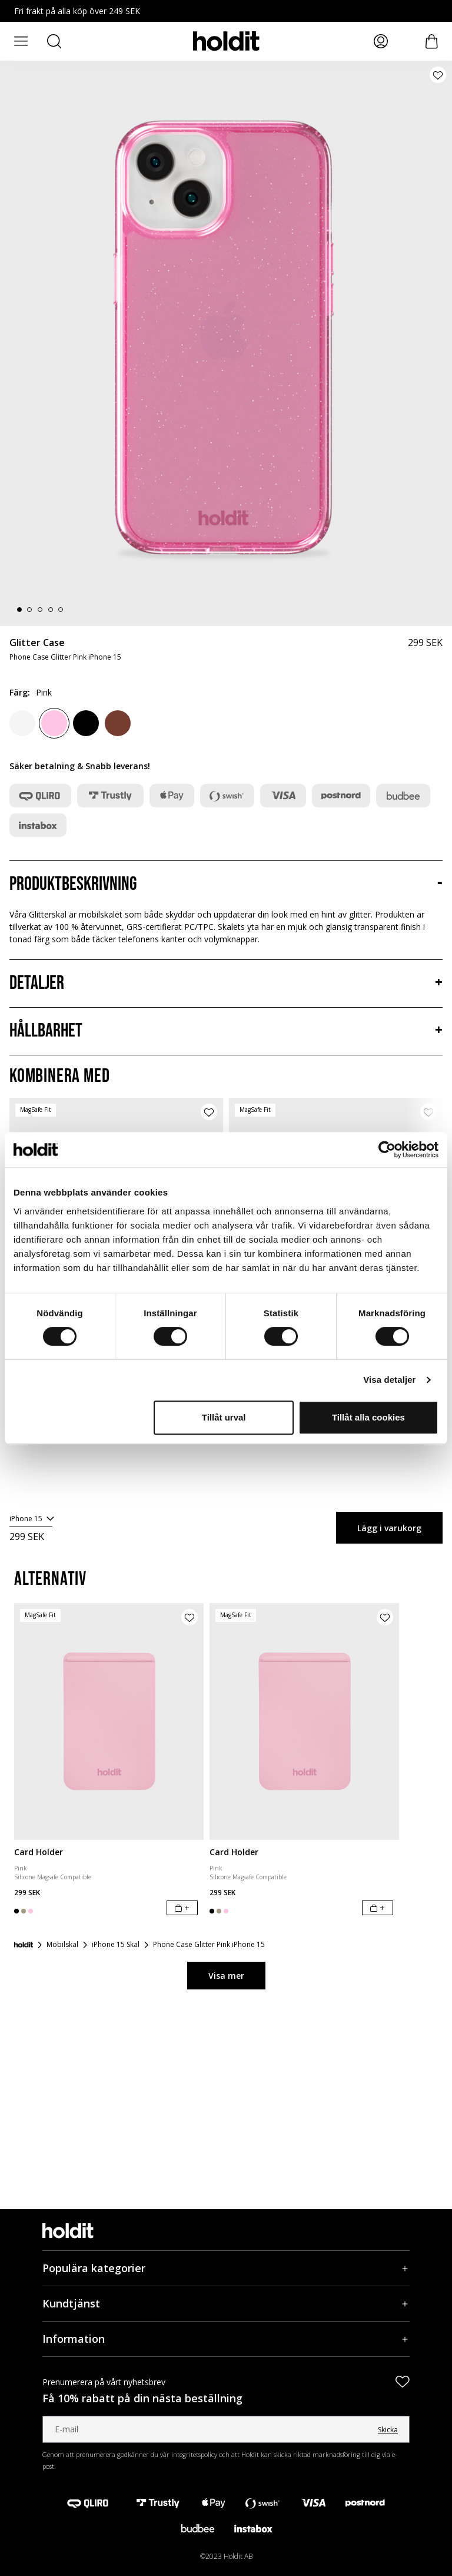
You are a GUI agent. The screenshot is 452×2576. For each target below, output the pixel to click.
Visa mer (226, 1975)
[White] (22, 723)
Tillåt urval (224, 1417)
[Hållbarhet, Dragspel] (226, 1031)
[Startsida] (23, 1945)
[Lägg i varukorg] (182, 1907)
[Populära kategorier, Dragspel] (226, 2268)
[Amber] (118, 723)
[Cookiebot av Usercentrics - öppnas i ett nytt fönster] (386, 1149)
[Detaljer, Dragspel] (226, 983)
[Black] (86, 723)
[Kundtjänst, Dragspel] (226, 2303)
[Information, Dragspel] (226, 2339)
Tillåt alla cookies (368, 1417)
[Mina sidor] (381, 41)
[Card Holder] (109, 1721)
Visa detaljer (389, 1380)
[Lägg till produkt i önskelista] (438, 75)
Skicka (388, 2430)
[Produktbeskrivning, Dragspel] (226, 884)
